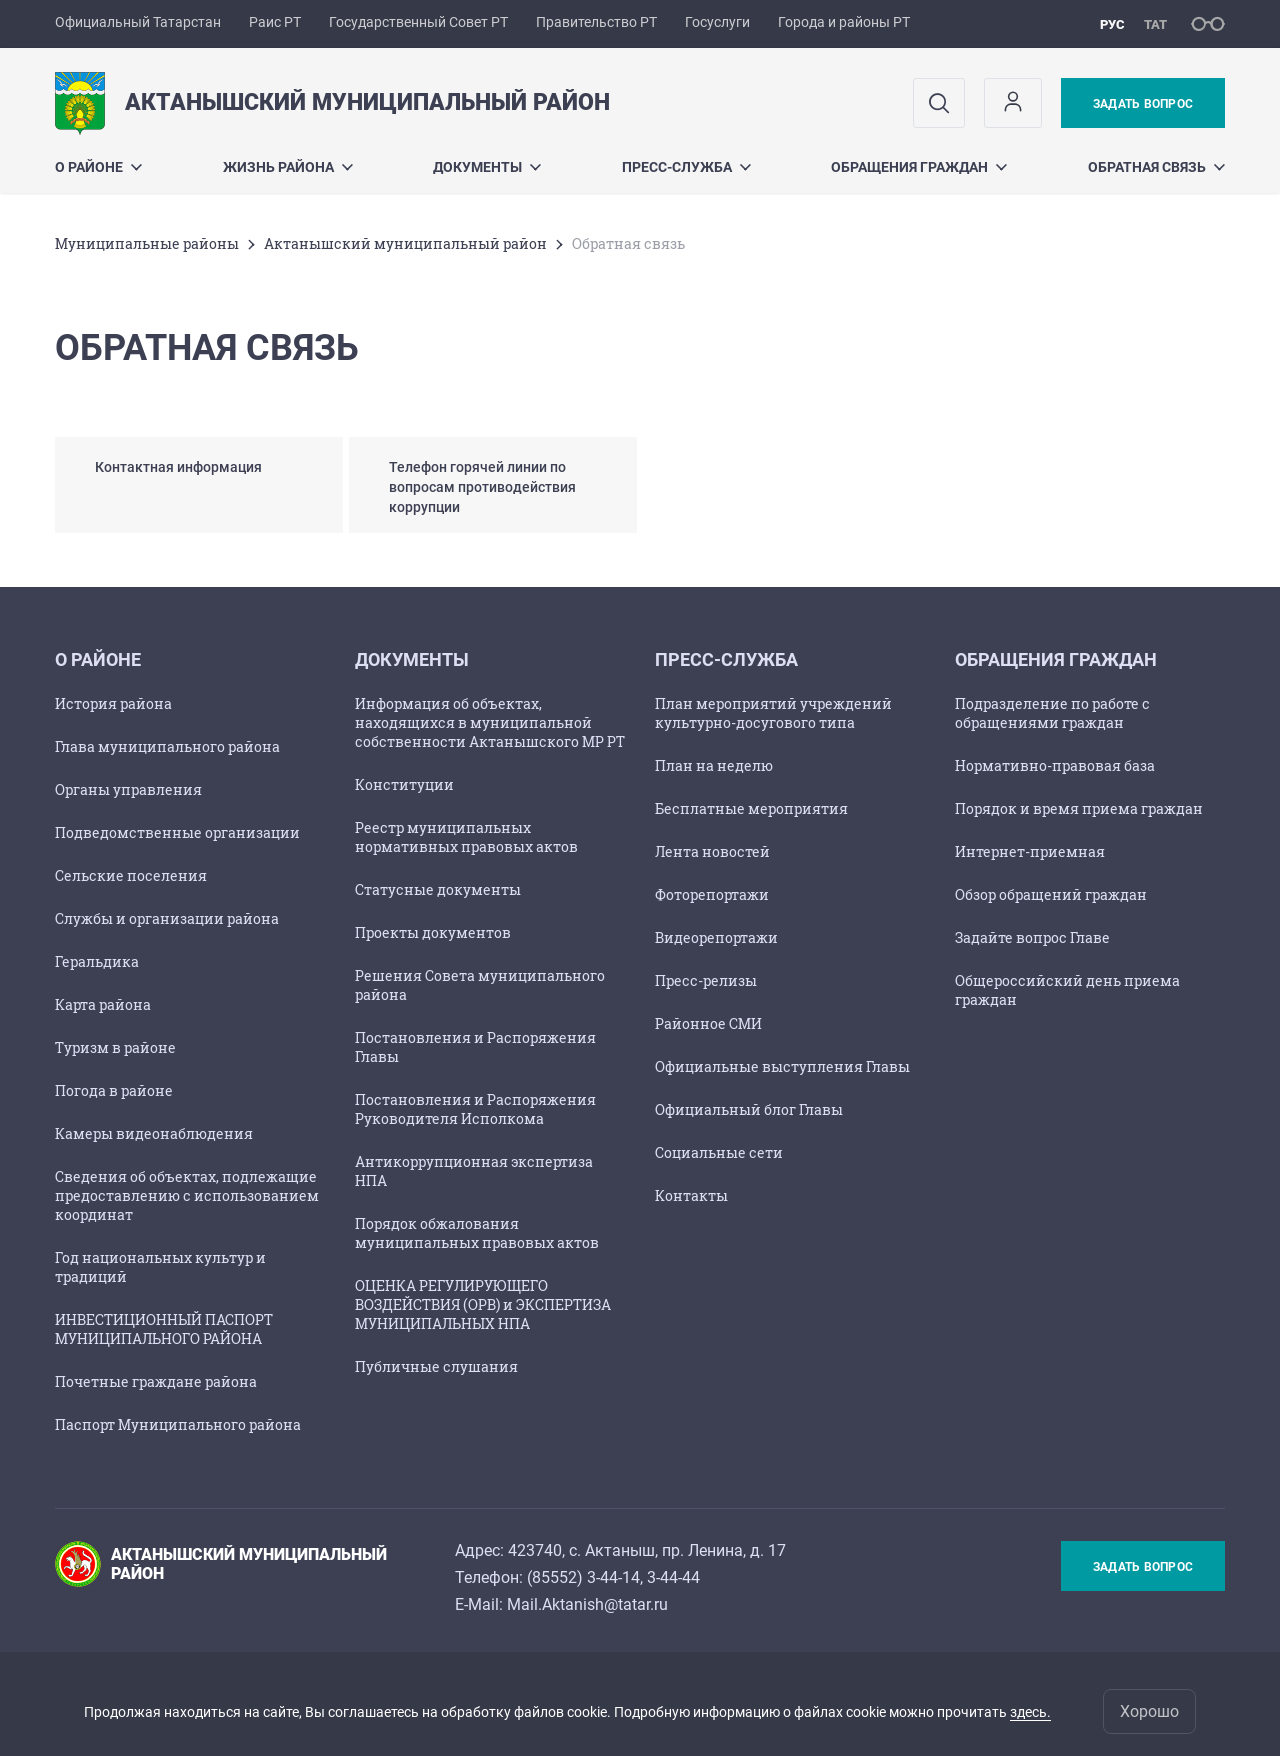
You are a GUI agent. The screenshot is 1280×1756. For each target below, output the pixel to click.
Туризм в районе (115, 1047)
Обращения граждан (919, 167)
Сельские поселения (131, 875)
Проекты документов (433, 932)
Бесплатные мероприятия (751, 808)
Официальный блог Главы (749, 1109)
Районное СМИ (708, 1023)
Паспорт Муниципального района (178, 1424)
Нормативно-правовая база (1055, 765)
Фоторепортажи (712, 894)
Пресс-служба (686, 167)
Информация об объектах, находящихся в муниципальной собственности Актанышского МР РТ (490, 722)
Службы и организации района (167, 918)
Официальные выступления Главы (782, 1066)
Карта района (103, 1004)
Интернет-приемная (1030, 851)
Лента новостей (712, 851)
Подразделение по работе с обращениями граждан (1052, 713)
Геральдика (97, 961)
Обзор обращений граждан (1051, 894)
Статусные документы (438, 889)
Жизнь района (288, 167)
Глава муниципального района (167, 746)
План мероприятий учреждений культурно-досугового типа (773, 713)
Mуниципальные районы (147, 243)
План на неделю (714, 765)
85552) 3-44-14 (586, 1577)
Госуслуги (717, 22)
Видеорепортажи (716, 937)
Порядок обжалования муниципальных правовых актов (477, 1233)
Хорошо (1149, 1711)
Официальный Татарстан (138, 22)
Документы (487, 167)
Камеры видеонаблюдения (154, 1133)
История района (113, 703)
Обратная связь (1156, 167)
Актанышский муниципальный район (405, 243)
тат (1155, 24)
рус (1112, 24)
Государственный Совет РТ (418, 22)
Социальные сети (719, 1152)
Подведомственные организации (177, 832)
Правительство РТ (596, 22)
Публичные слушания (436, 1366)
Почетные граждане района (156, 1381)
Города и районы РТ (844, 22)
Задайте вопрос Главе (1032, 937)
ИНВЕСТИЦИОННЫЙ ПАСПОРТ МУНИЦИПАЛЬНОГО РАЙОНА (164, 1329)
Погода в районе (114, 1090)
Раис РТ (275, 22)
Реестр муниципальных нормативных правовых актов (466, 837)
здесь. (1030, 1712)
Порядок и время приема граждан (1079, 808)
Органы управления (128, 789)
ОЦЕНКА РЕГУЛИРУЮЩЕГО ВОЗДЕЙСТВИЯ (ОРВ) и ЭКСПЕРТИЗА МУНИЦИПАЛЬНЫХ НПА (483, 1304)
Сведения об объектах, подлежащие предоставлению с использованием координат (187, 1195)
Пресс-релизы (706, 980)
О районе (98, 167)
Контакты (691, 1195)
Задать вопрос (1143, 104)
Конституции (404, 784)
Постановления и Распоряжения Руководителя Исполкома (475, 1109)
